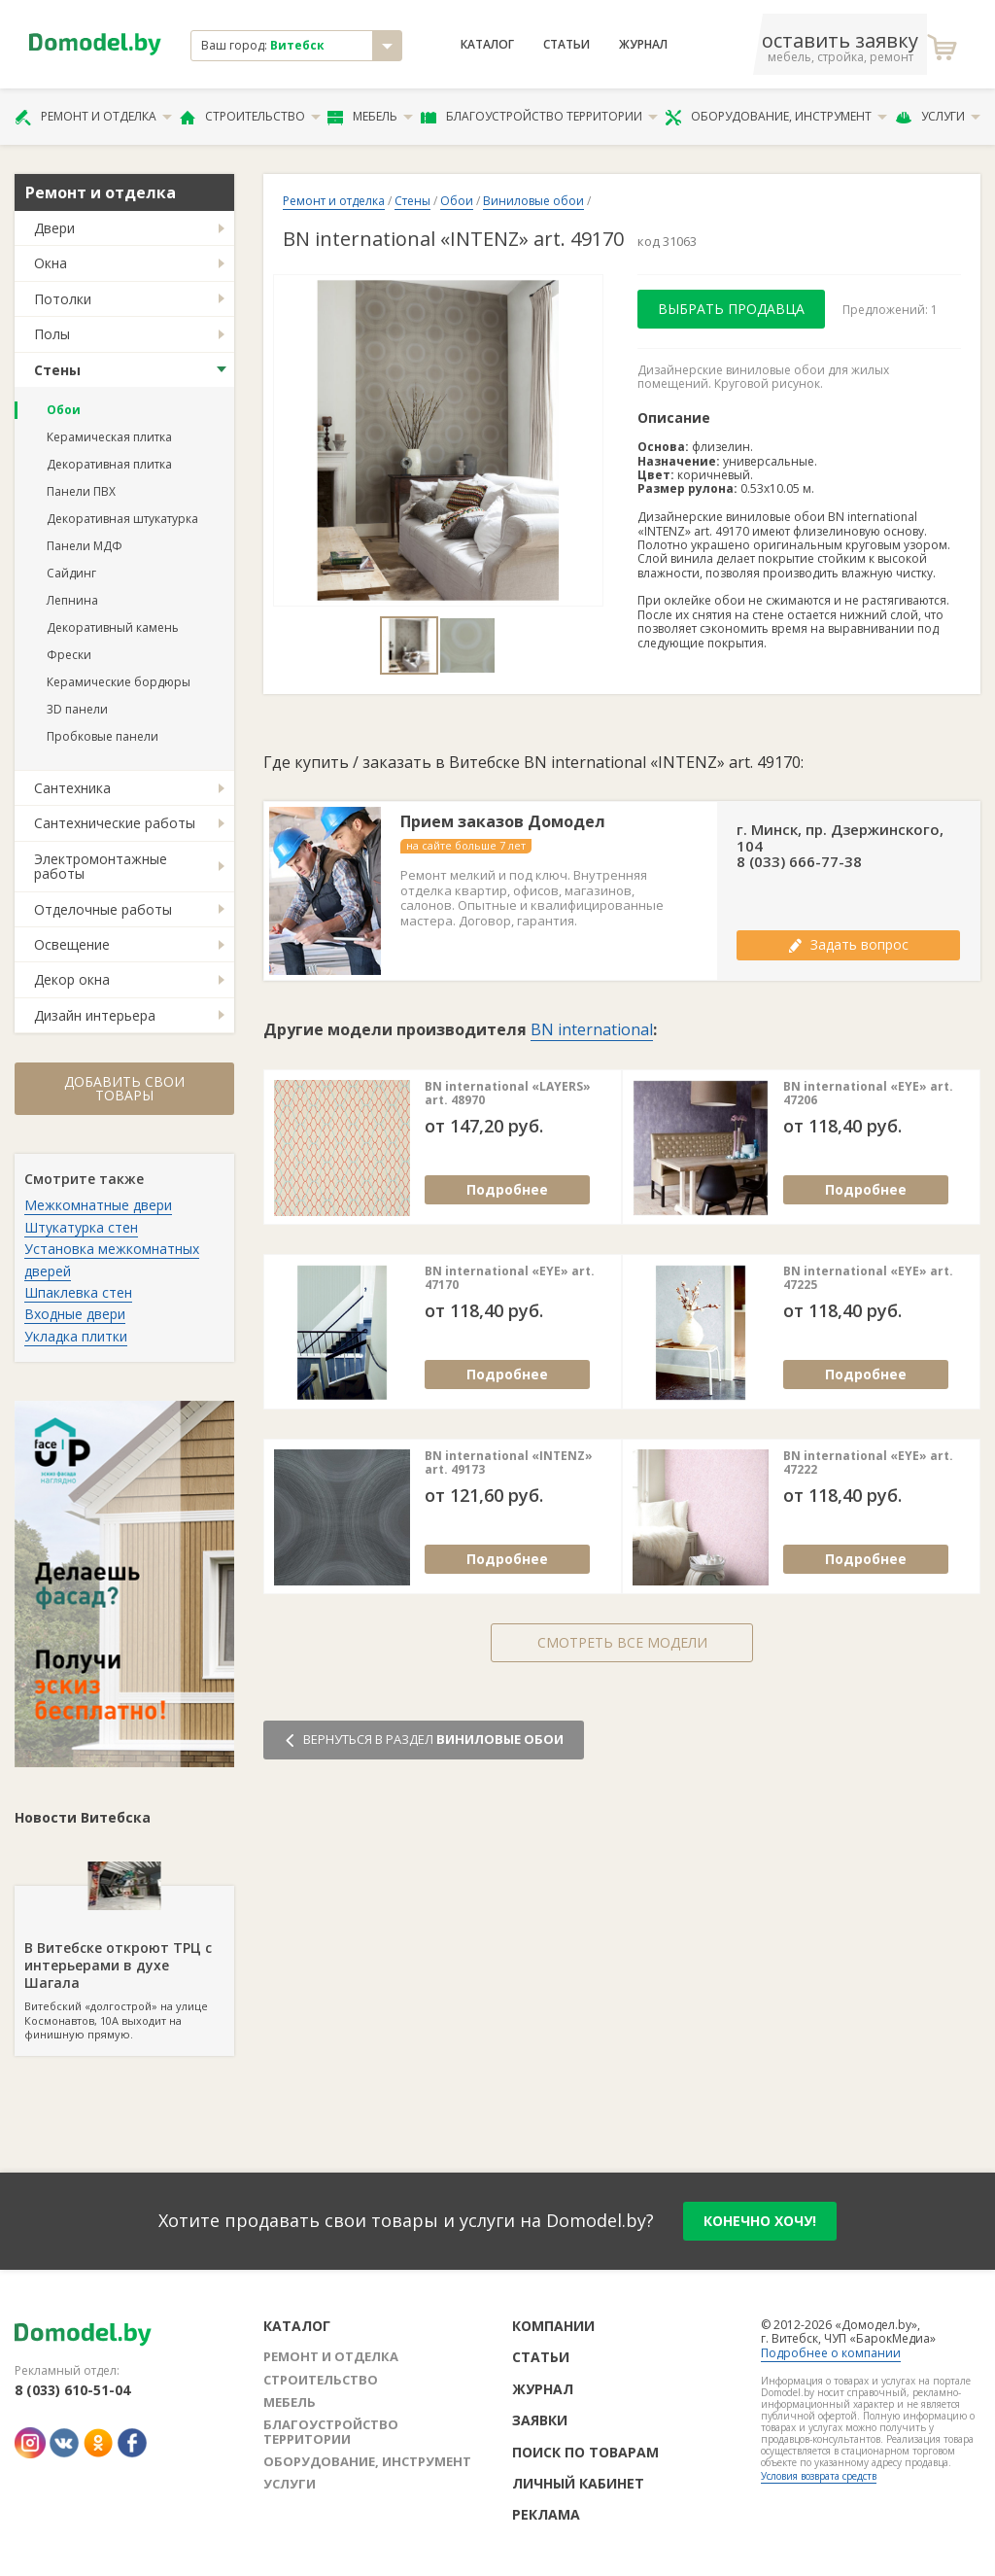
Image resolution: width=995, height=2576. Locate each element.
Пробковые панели (102, 736)
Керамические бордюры (118, 682)
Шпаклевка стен (78, 1292)
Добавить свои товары (124, 1088)
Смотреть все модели (622, 1642)
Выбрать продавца (731, 308)
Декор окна (72, 979)
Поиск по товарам (585, 2452)
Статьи (566, 44)
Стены (57, 370)
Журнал (643, 44)
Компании (553, 2325)
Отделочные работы (103, 909)
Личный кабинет (578, 2483)
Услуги (937, 116)
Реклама (546, 2514)
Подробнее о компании (831, 2353)
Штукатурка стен (81, 1227)
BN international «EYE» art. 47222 (868, 1463)
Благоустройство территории (539, 116)
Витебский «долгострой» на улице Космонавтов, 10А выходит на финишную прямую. (124, 1963)
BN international (592, 1029)
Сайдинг (71, 573)
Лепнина (72, 600)
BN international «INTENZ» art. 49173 (509, 1463)
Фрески (69, 654)
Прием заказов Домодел (502, 822)
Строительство (250, 116)
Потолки (62, 299)
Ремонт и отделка (93, 116)
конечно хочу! (759, 2220)
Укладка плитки (75, 1336)
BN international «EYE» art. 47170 (510, 1279)
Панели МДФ (84, 546)
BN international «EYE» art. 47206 (868, 1094)
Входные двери (74, 1314)
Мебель (370, 116)
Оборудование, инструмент (776, 116)
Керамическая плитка (109, 437)
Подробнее (507, 1189)
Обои (64, 409)
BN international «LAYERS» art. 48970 (508, 1094)
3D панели (77, 709)
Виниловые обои (533, 200)
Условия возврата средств (818, 2476)
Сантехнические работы (114, 823)
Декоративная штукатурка (122, 518)
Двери (54, 228)
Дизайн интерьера (94, 1015)
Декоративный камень (113, 627)
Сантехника (72, 788)
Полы (52, 334)
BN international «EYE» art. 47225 (868, 1279)
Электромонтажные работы (100, 866)
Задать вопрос (848, 944)
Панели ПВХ (81, 491)
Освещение (72, 944)
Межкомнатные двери (98, 1205)
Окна (50, 263)
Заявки (539, 2420)
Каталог (487, 44)
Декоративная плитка (109, 464)
